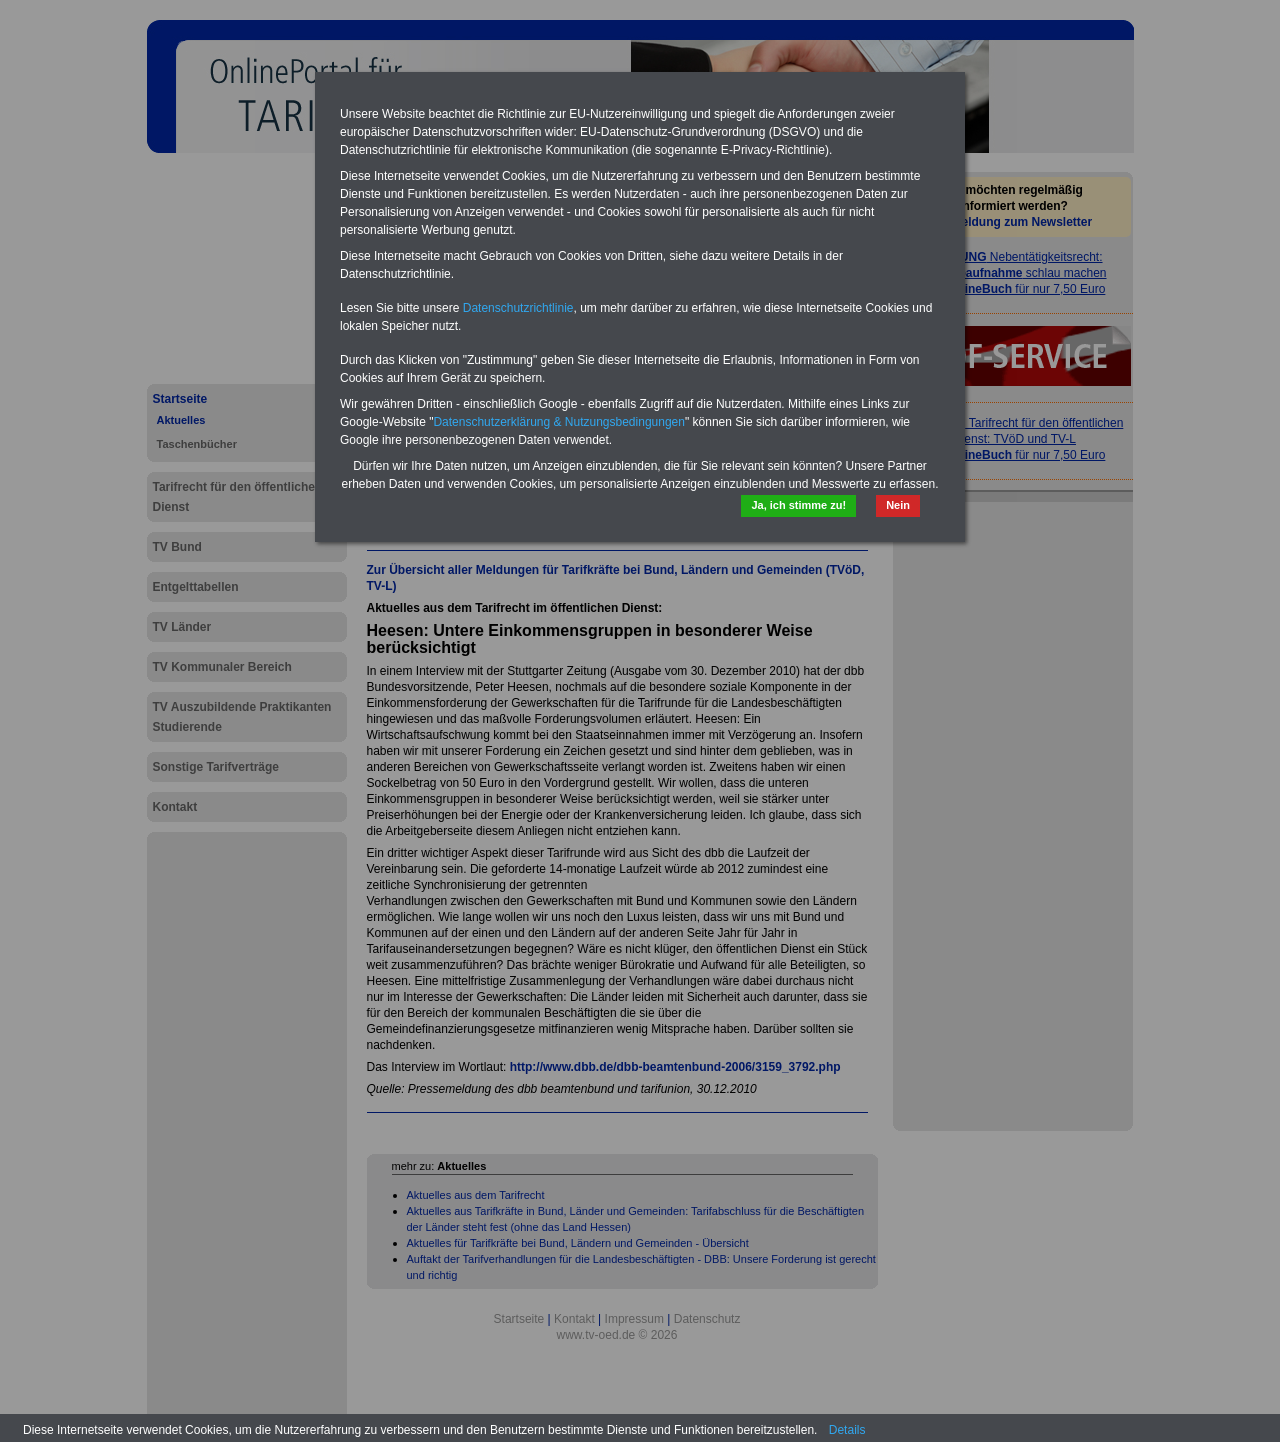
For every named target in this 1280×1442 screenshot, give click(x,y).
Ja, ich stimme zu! (798, 505)
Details (847, 1430)
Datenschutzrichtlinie (518, 308)
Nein (898, 505)
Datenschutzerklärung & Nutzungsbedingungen (559, 422)
